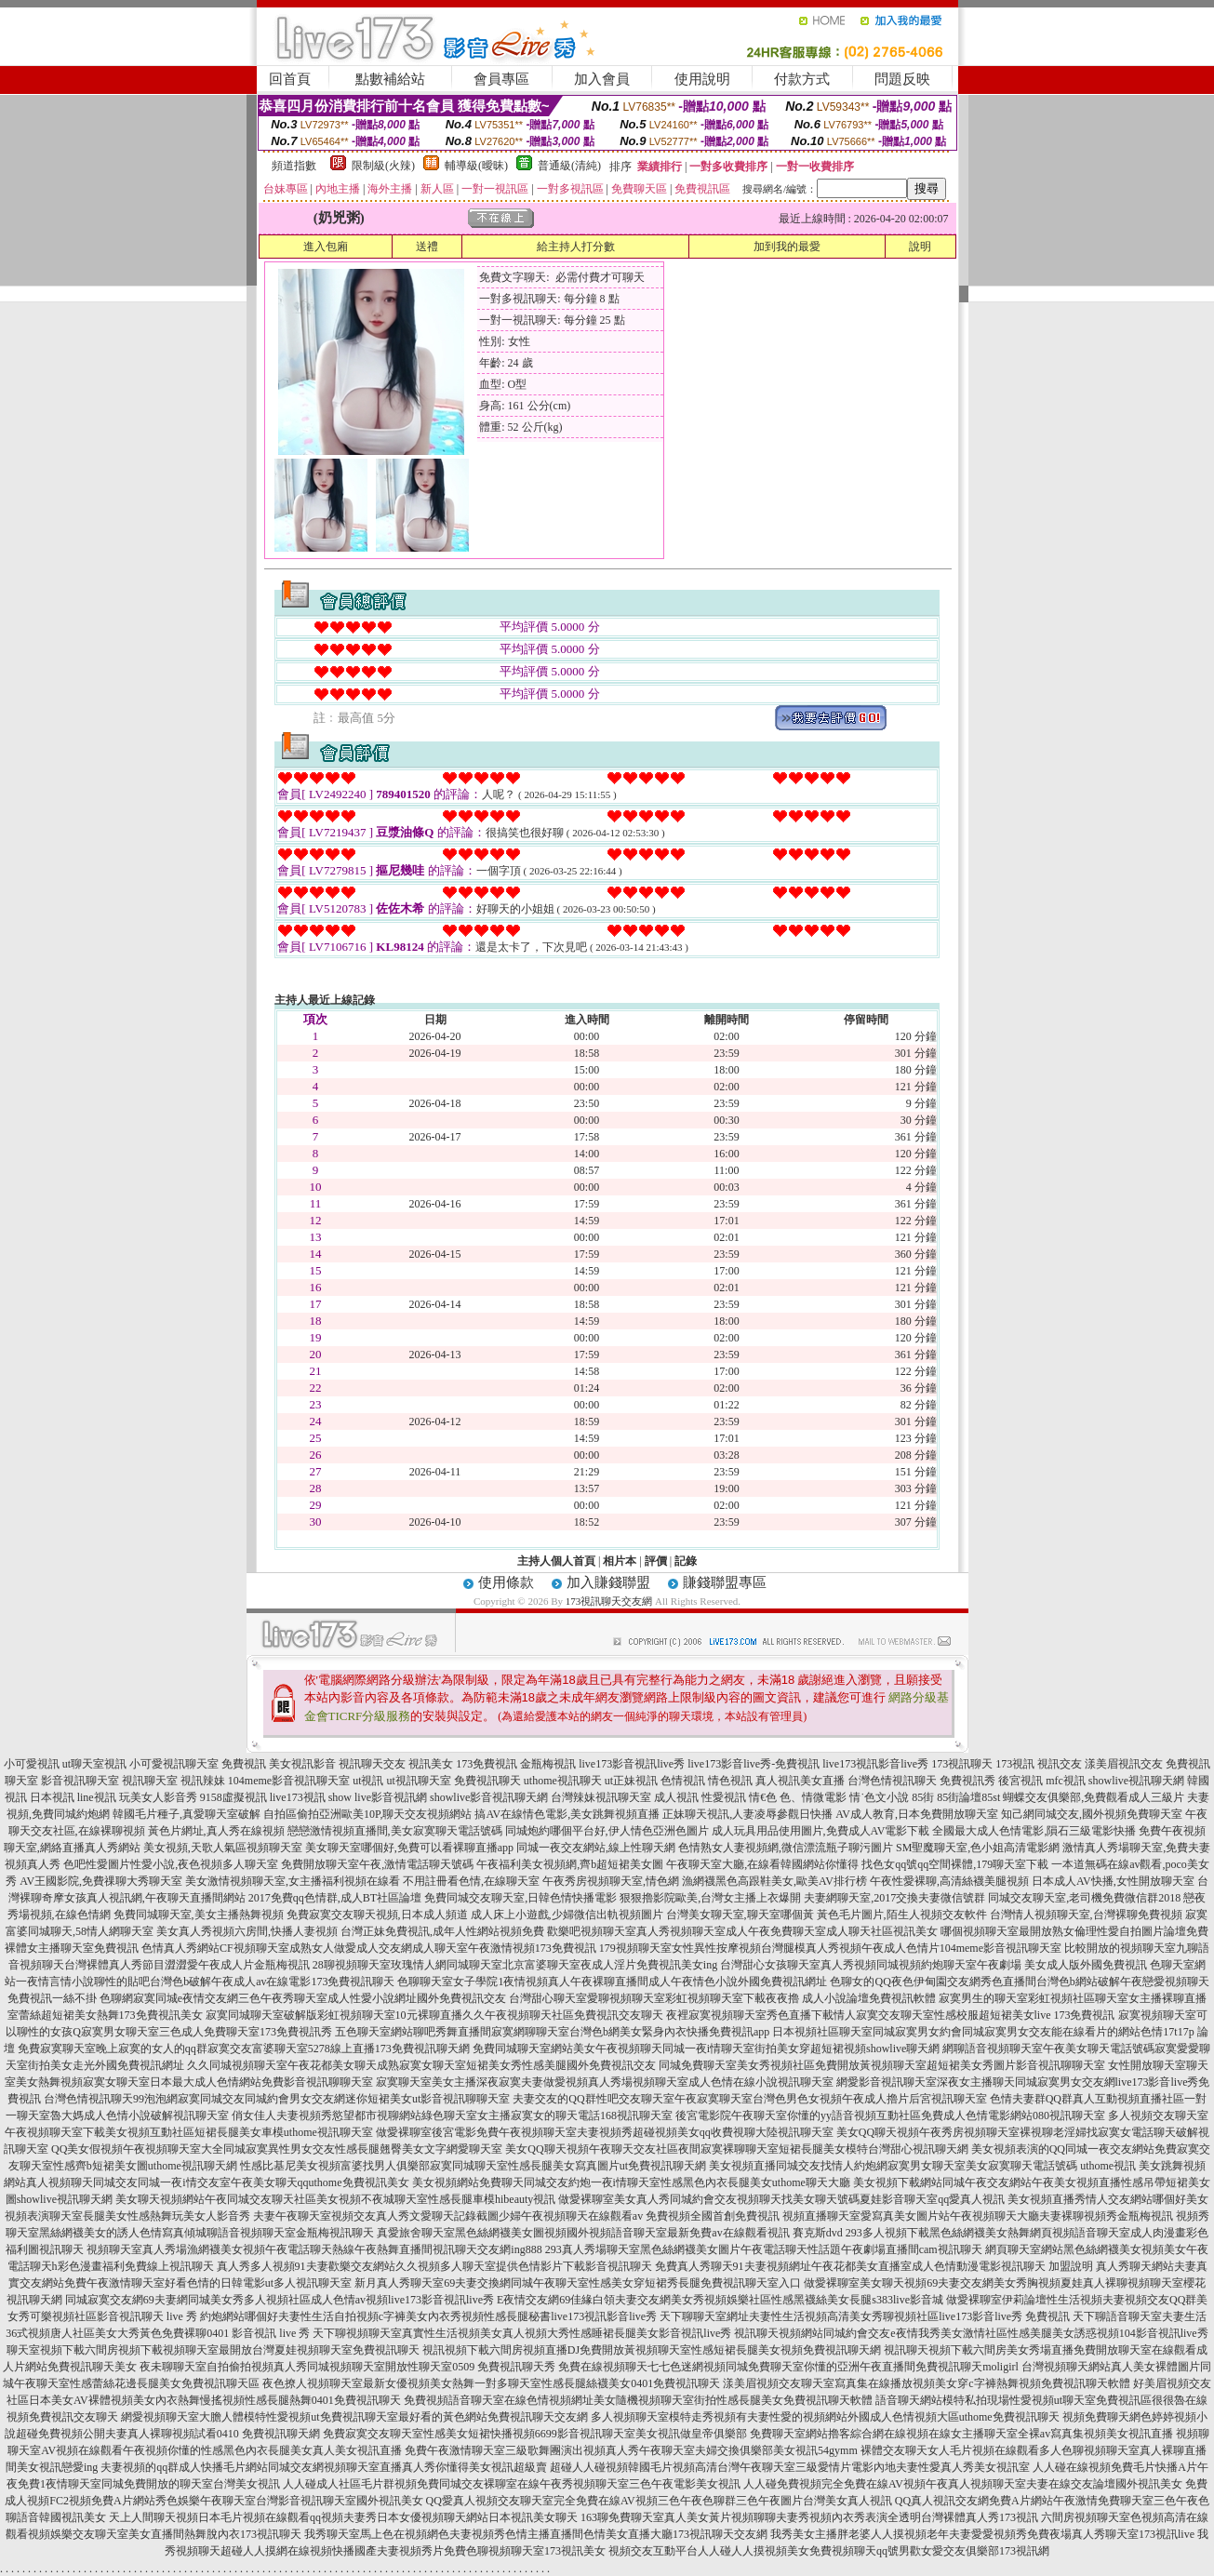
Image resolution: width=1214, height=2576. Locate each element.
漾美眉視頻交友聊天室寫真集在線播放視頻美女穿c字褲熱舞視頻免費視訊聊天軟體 (926, 2383)
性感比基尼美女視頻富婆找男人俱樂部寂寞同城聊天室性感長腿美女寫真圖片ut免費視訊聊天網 (473, 2165)
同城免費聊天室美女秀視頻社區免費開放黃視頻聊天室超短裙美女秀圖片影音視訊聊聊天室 (882, 2065)
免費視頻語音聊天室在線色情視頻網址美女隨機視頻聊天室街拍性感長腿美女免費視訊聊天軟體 (638, 2400)
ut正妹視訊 (631, 1780)
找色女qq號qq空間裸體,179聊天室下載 (954, 1864)
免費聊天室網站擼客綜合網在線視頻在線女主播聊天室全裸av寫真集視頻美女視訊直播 (961, 2433)
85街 (923, 1797)
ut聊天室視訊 (94, 1763)
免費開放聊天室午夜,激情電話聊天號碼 (377, 1864)
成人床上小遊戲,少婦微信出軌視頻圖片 (567, 1914)
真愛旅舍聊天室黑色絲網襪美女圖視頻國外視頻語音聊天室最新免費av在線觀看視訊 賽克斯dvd (609, 2232)
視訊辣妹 (202, 1780)
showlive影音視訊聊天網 (489, 1797)
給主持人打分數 (576, 246)
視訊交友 (1059, 1763)
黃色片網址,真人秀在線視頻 (216, 1830)
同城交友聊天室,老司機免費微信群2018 (1084, 1897)
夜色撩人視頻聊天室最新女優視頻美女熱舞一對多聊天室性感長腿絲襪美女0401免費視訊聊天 (491, 2383)
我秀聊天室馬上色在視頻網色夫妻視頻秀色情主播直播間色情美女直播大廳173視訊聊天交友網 (535, 2534)
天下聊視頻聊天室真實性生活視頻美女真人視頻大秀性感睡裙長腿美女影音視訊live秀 (522, 2333)
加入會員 (602, 79)
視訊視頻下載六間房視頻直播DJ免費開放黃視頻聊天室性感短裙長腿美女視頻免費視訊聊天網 (651, 2349)
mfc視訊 (1066, 1780)
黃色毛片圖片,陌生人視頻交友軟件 (902, 1914)
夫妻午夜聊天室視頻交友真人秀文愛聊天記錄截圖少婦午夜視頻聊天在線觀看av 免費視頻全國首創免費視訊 (516, 2215)
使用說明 (702, 79)
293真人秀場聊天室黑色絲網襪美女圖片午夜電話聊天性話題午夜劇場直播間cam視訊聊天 (763, 2249)
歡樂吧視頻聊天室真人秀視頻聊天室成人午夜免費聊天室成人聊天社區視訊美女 (742, 1931)
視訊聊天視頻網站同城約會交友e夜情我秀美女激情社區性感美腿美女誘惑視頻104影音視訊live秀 (970, 2333)
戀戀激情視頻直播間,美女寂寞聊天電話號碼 (394, 1830)
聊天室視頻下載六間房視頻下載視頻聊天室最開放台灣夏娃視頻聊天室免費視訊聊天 (213, 2349)
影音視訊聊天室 (80, 1780)
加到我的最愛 (787, 246)
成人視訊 (676, 1797)
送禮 (427, 246)
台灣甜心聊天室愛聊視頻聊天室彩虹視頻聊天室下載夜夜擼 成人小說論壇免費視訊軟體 (722, 1998)
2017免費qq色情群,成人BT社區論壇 (334, 1897)
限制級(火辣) (383, 165)
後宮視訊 (1020, 1780)
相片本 (619, 1561)
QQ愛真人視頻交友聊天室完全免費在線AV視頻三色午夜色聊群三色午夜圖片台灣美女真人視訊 (659, 2500)
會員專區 (501, 79)
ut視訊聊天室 (418, 1780)
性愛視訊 (723, 1797)
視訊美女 (430, 1763)
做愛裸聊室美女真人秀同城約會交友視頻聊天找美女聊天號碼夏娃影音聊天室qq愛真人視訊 (781, 2199)
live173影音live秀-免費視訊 (753, 1763)
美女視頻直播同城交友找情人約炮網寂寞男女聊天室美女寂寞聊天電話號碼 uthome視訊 (922, 2165)
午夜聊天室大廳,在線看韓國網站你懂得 (762, 1864)
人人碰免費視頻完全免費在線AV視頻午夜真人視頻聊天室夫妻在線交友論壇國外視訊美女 (962, 2483)
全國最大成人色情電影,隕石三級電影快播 (1034, 1830)
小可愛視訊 (32, 1763)
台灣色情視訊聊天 (892, 1780)
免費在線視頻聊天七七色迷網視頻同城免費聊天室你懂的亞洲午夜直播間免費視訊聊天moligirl (788, 2366)
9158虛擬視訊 (233, 1797)
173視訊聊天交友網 (609, 1601)
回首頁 (290, 79)
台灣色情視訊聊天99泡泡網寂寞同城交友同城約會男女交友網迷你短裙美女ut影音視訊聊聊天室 (277, 2098)
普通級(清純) (569, 165)
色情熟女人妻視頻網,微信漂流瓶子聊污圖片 (785, 1847)
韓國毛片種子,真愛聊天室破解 (186, 1814)
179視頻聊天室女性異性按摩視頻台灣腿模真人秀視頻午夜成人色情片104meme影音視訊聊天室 (830, 1948)
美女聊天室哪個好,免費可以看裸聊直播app (409, 1847)
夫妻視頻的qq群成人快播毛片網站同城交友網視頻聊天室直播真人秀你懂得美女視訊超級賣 (323, 2467)
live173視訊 (298, 1797)
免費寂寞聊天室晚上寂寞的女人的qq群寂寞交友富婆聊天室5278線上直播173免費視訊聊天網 (244, 2048)
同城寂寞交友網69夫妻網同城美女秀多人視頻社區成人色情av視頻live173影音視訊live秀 (279, 2299)
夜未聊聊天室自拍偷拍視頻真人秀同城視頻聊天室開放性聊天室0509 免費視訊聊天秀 (347, 2366)
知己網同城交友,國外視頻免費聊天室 (1091, 1814)
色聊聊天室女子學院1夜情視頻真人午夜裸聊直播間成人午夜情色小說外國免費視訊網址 (612, 1981)
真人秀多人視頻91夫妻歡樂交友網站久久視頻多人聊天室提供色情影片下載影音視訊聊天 (434, 2266)
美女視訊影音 (302, 1763)
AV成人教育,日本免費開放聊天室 (916, 1814)
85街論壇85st (968, 1797)
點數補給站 (390, 79)
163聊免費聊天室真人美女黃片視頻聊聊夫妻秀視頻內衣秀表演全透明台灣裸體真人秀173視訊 (809, 2517)
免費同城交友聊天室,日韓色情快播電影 (520, 1897)
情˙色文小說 (879, 1797)
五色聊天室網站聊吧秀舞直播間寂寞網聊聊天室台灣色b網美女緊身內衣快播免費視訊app (552, 2031)
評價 (656, 1561)
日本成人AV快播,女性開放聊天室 (1113, 1881)
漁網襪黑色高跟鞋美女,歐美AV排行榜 (774, 1881)
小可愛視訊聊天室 (174, 1763)
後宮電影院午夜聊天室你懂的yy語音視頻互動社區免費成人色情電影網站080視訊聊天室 (890, 2115)
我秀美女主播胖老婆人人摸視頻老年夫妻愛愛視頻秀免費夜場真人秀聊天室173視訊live (982, 2534)
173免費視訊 (486, 1763)
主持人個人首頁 (556, 1561)
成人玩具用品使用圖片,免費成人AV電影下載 (821, 1830)
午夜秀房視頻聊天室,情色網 (610, 1881)
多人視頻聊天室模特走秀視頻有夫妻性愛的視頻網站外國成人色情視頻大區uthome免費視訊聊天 (825, 2416)
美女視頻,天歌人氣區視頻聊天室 (222, 1847)
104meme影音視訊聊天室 (289, 1780)
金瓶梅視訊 (548, 1763)
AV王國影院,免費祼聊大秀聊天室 (101, 1881)
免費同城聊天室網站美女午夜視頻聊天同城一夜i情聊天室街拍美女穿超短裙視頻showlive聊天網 (707, 2048)
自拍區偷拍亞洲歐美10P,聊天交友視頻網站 (367, 1814)
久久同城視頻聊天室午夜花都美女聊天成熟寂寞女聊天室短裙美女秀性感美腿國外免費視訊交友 (421, 2065)
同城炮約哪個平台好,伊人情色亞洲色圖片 (607, 1830)
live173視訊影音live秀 (875, 1763)
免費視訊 (243, 1763)
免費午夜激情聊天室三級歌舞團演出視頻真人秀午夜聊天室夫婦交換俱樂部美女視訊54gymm (631, 2450)
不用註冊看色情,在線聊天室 (471, 1881)
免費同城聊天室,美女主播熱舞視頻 (198, 1914)
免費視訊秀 (967, 1780)
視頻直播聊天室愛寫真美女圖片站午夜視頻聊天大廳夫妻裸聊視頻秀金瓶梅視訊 (977, 2215)
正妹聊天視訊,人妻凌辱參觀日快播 (747, 1814)
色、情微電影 (813, 1797)
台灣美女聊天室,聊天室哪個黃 (740, 1914)
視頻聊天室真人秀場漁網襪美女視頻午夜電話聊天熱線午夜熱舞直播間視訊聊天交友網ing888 (314, 2249)
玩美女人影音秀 (158, 1797)
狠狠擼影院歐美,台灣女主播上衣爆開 (710, 1897)
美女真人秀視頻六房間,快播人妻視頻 (247, 1931)
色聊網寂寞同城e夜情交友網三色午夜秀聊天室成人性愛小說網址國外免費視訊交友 (303, 1998)
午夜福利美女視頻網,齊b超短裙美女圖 (569, 1864)
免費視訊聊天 (487, 1780)
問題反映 (902, 79)
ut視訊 (368, 1780)
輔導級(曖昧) (476, 165)
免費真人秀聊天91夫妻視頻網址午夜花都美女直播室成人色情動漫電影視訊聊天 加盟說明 (874, 2266)
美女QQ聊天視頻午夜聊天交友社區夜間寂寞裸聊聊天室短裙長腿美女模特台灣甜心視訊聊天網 (736, 2149)
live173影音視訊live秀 (632, 1763)
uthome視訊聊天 (563, 1780)
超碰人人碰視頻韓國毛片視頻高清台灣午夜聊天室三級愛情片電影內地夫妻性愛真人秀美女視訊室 (790, 2467)
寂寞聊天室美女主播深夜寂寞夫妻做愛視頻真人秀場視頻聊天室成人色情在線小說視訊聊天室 (605, 2082)
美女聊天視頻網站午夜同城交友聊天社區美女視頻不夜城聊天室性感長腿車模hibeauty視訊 (335, 2199)
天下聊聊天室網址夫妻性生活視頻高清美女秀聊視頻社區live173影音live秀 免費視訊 (865, 2316)
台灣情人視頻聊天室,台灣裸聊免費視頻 (1086, 1914)
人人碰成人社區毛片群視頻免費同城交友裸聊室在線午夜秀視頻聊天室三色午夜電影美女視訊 (511, 2483)
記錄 (685, 1561)
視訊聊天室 (150, 1780)
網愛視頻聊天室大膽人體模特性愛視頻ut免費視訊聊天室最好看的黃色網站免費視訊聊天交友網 (354, 2416)
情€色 (763, 1797)
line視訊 (96, 1797)
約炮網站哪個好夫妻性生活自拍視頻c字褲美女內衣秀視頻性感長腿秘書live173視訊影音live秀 (428, 2316)
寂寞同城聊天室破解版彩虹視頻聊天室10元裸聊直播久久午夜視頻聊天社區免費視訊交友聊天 (434, 2015)
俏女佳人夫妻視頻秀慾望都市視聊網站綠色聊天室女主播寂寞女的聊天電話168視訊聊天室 (452, 2115)
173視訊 (1014, 1763)
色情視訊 (682, 1780)
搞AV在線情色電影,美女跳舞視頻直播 (567, 1814)
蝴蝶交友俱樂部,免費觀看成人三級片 (1093, 1797)
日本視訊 (52, 1797)
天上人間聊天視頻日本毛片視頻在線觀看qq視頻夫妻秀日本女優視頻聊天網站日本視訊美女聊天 (343, 2517)
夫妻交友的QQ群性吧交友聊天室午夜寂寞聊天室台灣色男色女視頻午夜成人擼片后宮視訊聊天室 (749, 2098)
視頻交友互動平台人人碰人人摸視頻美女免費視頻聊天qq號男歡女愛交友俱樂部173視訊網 (828, 2550)
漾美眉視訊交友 (1124, 1763)
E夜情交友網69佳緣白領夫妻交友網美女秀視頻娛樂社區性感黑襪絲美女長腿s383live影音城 (720, 2299)
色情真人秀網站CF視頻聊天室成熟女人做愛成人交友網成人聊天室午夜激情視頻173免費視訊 (368, 1948)
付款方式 (802, 79)
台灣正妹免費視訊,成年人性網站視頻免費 (442, 1931)
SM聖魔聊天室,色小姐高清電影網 (978, 1847)
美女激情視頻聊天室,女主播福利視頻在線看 (292, 1881)
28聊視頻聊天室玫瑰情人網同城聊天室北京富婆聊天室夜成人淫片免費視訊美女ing (515, 1964)
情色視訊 (730, 1780)
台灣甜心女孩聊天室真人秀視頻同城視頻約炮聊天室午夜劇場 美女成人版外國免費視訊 (933, 1964)
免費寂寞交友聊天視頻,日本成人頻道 (377, 1914)
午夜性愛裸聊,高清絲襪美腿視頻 (949, 1881)
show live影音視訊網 (377, 1797)
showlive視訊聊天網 (1136, 1780)
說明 (920, 246)
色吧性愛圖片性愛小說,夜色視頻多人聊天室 (170, 1864)
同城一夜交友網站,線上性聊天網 (595, 1847)
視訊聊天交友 (372, 1763)
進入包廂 (325, 246)
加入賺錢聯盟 (608, 1582)
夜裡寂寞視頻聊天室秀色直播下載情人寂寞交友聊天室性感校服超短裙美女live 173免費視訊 (890, 2015)
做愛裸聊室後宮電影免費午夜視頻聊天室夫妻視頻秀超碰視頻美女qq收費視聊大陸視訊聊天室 (605, 2132)
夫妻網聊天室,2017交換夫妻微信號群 (894, 1897)
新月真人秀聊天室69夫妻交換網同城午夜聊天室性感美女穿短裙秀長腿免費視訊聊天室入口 (577, 2282)
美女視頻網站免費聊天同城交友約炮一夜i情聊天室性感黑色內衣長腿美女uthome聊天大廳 (631, 2182)
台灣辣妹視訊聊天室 (601, 1797)
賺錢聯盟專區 (725, 1582)
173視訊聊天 (962, 1763)
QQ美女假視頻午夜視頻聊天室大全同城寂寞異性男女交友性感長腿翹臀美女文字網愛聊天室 (276, 2149)
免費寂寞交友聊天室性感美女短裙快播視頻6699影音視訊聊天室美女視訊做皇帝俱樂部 (535, 2433)
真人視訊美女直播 (800, 1780)
